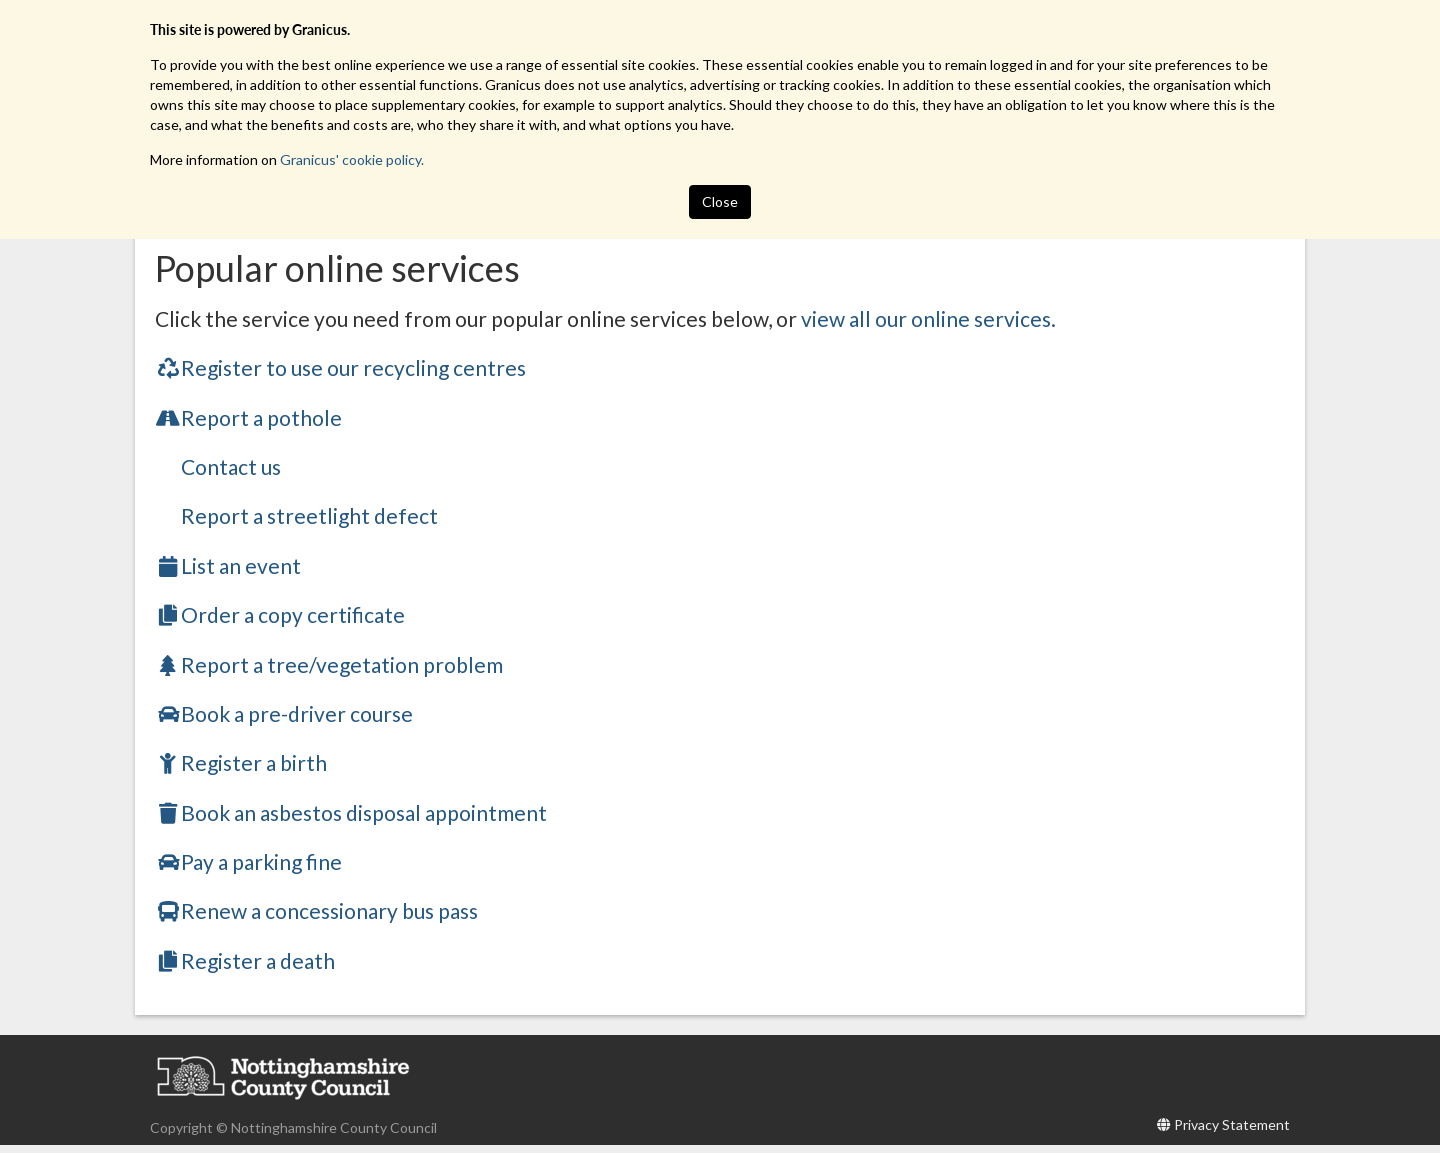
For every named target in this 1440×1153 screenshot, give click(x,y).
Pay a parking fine (248, 861)
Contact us (231, 466)
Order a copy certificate (280, 614)
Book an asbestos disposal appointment (351, 812)
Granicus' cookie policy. (352, 159)
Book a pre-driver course (284, 713)
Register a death (245, 960)
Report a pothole (248, 417)
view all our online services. (928, 318)
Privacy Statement (1232, 1124)
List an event (228, 565)
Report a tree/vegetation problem (329, 664)
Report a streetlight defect (309, 515)
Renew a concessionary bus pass (316, 910)
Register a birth (241, 762)
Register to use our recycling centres (340, 367)
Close (720, 201)
